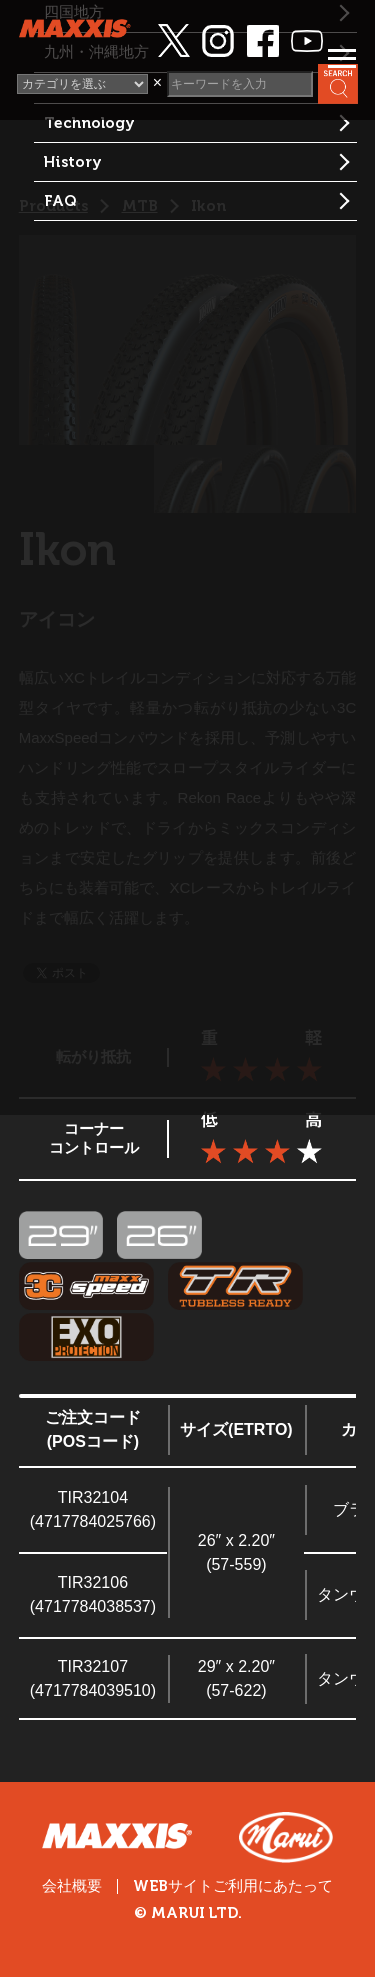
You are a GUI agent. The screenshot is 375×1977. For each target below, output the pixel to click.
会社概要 (72, 1886)
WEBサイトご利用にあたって (233, 1886)
